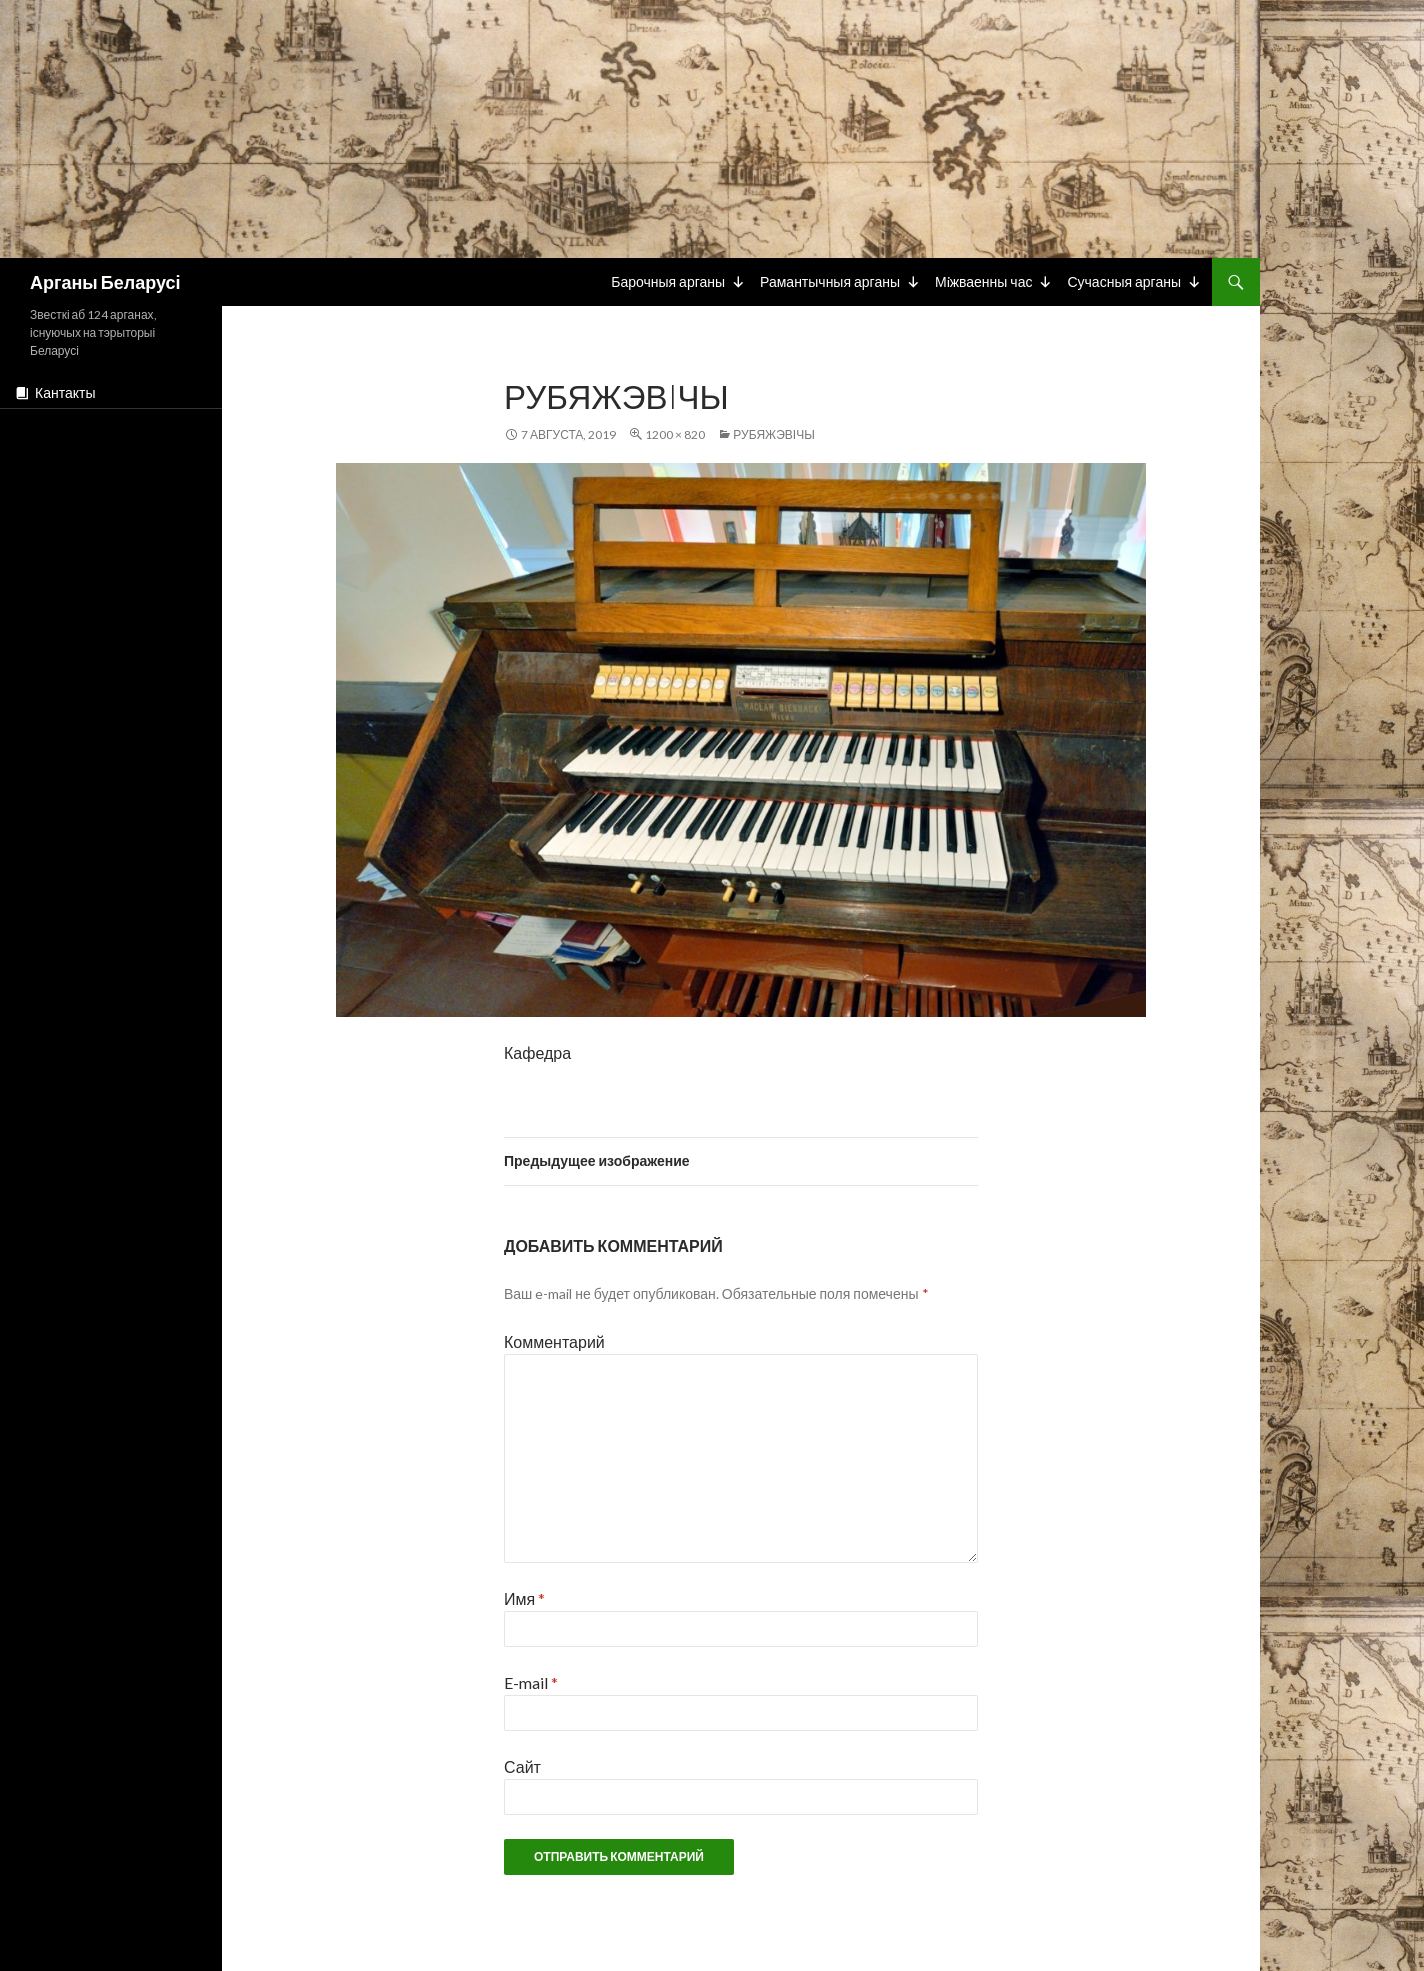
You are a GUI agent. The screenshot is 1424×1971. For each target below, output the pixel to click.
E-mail (531, 1682)
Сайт (522, 1766)
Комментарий (554, 1341)
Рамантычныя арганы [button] (830, 281)
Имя (524, 1598)
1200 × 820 (675, 434)
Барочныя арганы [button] (668, 281)
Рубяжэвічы (773, 434)
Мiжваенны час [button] (984, 281)
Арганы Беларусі (105, 282)
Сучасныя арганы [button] (1124, 281)
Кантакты (65, 392)
